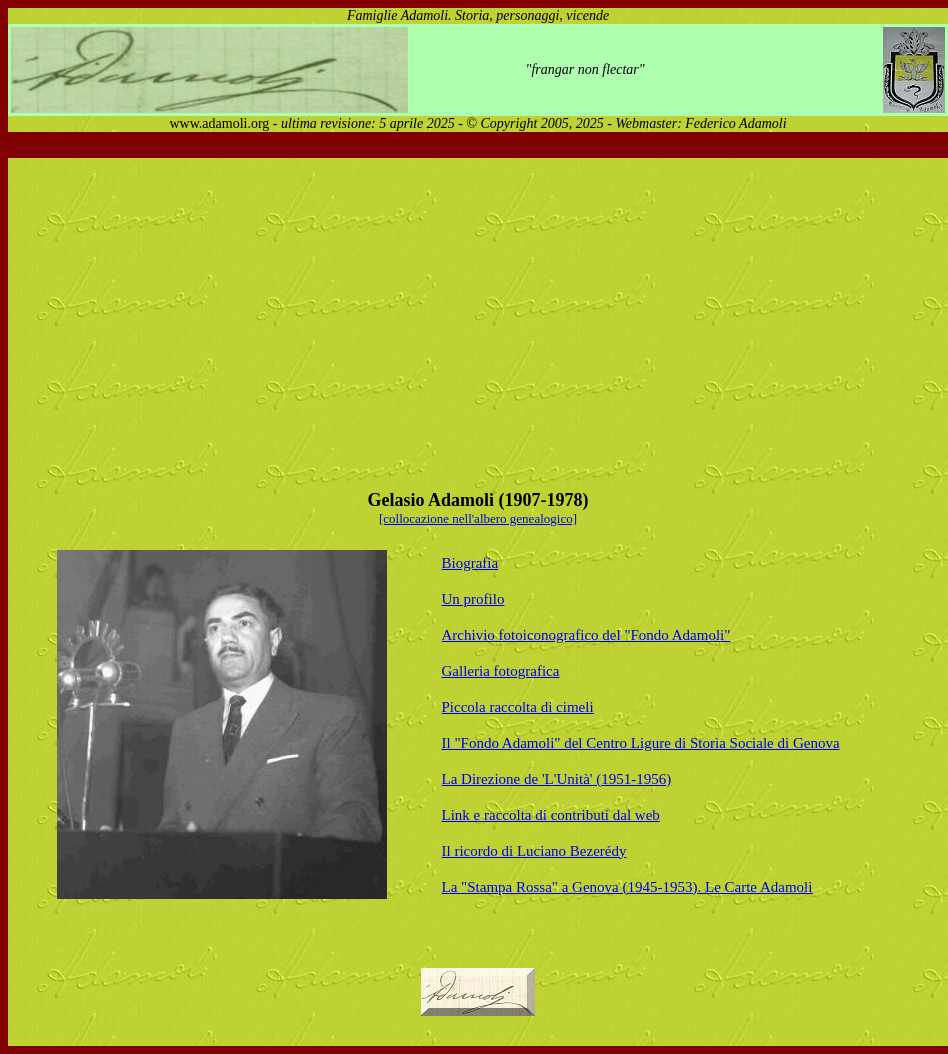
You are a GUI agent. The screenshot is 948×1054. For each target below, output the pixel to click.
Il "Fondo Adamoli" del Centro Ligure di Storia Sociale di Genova (641, 743)
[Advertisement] (376, 319)
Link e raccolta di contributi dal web (551, 815)
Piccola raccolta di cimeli (518, 707)
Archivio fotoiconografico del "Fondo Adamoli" (586, 635)
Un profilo (473, 599)
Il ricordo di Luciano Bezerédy (534, 851)
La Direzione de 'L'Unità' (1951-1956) (557, 779)
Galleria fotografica (501, 671)
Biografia (470, 563)
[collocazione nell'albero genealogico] (478, 518)
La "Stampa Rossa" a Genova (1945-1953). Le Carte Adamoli (627, 887)
